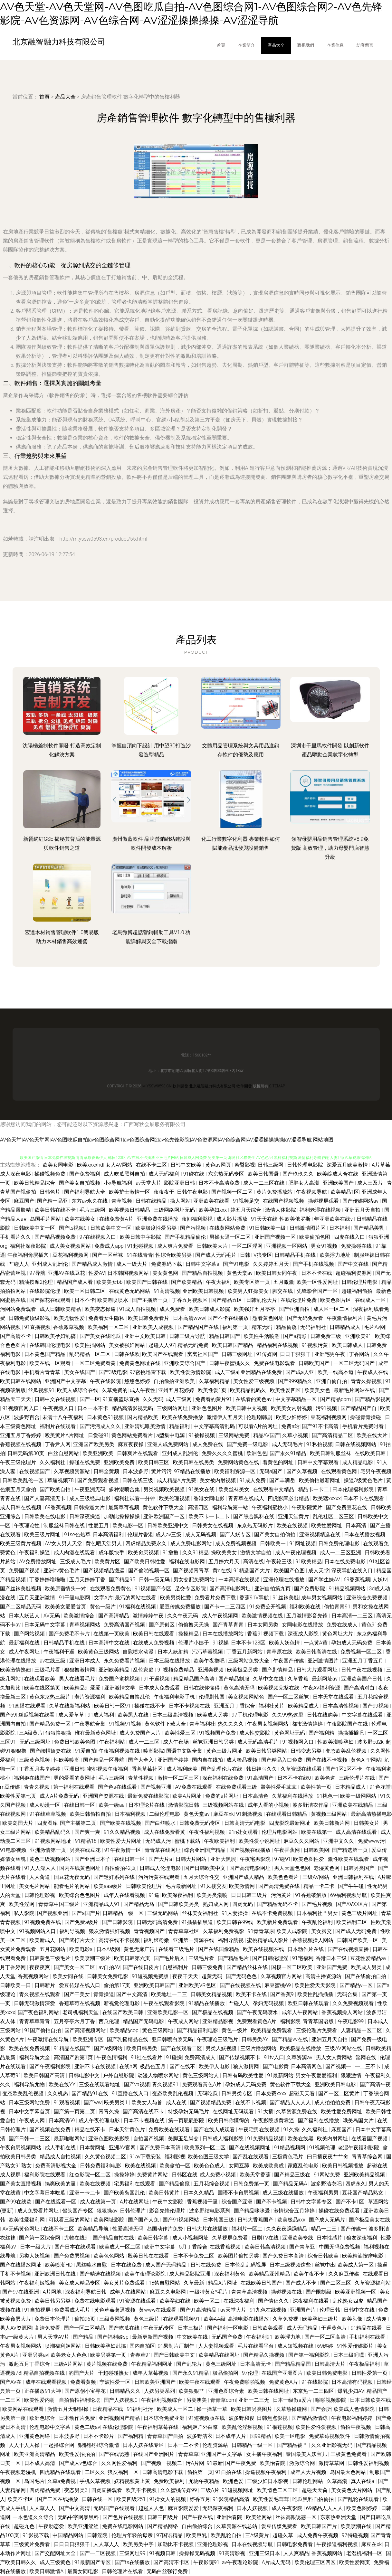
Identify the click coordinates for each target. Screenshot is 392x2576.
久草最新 (195, 2283)
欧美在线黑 (301, 2139)
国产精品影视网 (373, 1399)
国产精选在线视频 (101, 2274)
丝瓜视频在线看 (37, 1715)
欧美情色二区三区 (278, 2490)
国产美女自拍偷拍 (275, 1534)
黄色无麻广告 (140, 1949)
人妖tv (379, 1580)
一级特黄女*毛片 (209, 2292)
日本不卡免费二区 (194, 2256)
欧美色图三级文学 (209, 2157)
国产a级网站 (109, 2048)
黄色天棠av (240, 1273)
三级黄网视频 (115, 2319)
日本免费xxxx (271, 2093)
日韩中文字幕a (203, 1264)
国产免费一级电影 (248, 1444)
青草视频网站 (85, 1625)
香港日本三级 (332, 1958)
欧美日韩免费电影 (327, 2373)
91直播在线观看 (28, 1706)
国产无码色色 (242, 1976)
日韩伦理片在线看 (123, 2571)
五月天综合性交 (202, 1877)
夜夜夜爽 (40, 1967)
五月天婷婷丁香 (88, 1580)
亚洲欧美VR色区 (197, 1985)
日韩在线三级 (138, 1480)
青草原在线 (279, 1652)
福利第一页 (235, 1327)
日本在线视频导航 (253, 2544)
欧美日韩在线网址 (269, 2391)
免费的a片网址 (222, 1796)
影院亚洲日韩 (180, 1183)
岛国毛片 (34, 2481)
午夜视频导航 (312, 1192)
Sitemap (277, 1086)
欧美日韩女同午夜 (277, 1273)
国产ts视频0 (73, 1228)
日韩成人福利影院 (223, 2139)
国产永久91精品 (289, 1453)
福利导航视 (231, 1940)
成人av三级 (169, 1534)
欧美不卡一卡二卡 (209, 1516)
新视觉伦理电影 (122, 2003)
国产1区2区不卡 (344, 1769)
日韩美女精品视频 (212, 1994)
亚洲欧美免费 (120, 1462)
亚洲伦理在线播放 (284, 1580)
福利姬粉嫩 (156, 1940)
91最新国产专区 (93, 2562)
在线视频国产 (35, 1471)
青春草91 (140, 2355)
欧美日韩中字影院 (141, 1237)
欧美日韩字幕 (154, 2238)
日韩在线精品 (152, 1201)
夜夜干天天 (185, 1976)
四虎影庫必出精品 (289, 1498)
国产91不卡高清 (321, 1426)
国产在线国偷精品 (219, 1949)
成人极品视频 (242, 1760)
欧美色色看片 (284, 1877)
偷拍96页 (85, 2319)
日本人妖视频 (253, 2508)
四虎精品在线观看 (61, 2472)
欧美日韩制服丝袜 (331, 1453)
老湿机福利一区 (365, 2553)
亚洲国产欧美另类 (94, 1444)
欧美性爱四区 (286, 1390)
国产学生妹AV (324, 1580)
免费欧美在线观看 (169, 2129)
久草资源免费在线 (297, 2111)
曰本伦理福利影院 (353, 1489)
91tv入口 (274, 2057)
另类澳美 (197, 2400)
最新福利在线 (25, 1643)
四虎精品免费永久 (146, 1543)
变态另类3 (76, 2490)
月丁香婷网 (13, 1967)
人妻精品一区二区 (362, 2030)
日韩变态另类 (307, 1751)
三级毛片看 (48, 1670)
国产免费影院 (310, 1589)
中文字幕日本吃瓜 (45, 2193)
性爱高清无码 (128, 2229)
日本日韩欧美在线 (370, 2400)
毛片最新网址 (182, 1886)
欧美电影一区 (128, 1525)
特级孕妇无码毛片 (189, 2111)
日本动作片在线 (306, 1949)
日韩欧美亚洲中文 (168, 1525)
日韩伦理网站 (308, 2481)
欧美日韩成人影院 (210, 1309)
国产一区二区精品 (85, 2328)
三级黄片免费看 (32, 2544)
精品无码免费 (193, 1345)
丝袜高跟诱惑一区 (296, 2517)
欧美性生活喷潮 (262, 1336)
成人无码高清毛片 (258, 1742)
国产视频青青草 (191, 1570)
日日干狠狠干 (296, 1354)
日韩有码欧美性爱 (243, 2075)
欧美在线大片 (373, 1435)
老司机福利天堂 (81, 2012)
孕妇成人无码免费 (352, 1643)
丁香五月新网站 (245, 1652)
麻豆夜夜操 (131, 1444)
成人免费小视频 (218, 2175)
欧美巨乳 (197, 2535)
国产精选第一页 (350, 1850)
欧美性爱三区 (181, 1733)
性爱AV (97, 1273)
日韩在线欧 (127, 1354)
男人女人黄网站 (334, 2057)
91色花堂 (380, 1787)
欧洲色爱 (234, 2481)
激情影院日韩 (184, 1805)
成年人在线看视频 (125, 1895)
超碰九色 (25, 2526)
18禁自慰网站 (164, 2283)
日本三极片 (191, 2328)
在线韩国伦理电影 (50, 1345)
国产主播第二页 (78, 1823)
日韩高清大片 (330, 2364)
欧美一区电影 (290, 2436)
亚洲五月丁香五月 (363, 1661)
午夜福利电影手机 (175, 1697)
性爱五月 (99, 1525)
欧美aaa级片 (108, 1886)
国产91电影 (237, 1264)
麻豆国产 (24, 1201)
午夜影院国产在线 (348, 1724)
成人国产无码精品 (166, 2265)
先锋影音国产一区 (318, 1291)
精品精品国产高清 (194, 1679)
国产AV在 (11, 2382)
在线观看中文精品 (274, 1489)
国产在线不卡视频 (327, 1760)
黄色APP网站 (366, 1760)
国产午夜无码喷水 (258, 2012)
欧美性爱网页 (355, 2562)
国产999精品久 (296, 1381)
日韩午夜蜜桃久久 (230, 1363)
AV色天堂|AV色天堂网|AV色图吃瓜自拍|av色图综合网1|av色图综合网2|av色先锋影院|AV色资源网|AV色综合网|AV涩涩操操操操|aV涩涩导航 (156, 1140)
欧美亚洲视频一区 (356, 2292)
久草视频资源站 (72, 1471)
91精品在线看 (367, 2328)
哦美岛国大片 (359, 2120)
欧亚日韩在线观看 (309, 2003)
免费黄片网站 (153, 2175)
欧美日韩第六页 (132, 1958)
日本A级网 (108, 1949)
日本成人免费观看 (160, 1688)
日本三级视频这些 (291, 2265)
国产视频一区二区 (232, 1192)
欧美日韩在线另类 (194, 1462)
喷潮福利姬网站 (63, 2346)
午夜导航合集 (90, 1724)
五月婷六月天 (224, 1561)
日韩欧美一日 (16, 1985)
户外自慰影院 (119, 2075)
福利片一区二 (248, 2229)
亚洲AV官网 (123, 2148)
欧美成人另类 (213, 1715)
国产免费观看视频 (98, 1480)
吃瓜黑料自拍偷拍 (313, 2499)
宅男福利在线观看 (135, 2184)
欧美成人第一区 (356, 2265)
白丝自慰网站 (64, 1453)
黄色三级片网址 (225, 1751)
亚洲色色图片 (207, 1408)
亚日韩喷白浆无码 (173, 2039)
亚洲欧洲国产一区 (164, 1516)
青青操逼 (103, 1994)
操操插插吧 (351, 1733)
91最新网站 (280, 2075)
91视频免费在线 (43, 1922)
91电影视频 (14, 1850)
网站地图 (323, 1140)
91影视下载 (36, 2535)
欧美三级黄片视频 (21, 1543)
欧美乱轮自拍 (227, 2535)
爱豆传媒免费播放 (180, 1607)
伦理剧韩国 (212, 1697)
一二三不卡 (368, 2066)
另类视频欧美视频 (164, 1489)
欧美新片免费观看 (278, 1922)
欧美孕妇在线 (175, 2301)
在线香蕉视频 (226, 2247)
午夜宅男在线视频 (259, 2129)
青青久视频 (37, 1787)
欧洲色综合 (42, 2418)
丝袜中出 (325, 2265)
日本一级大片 (36, 2247)
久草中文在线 (269, 1679)
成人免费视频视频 (236, 1543)
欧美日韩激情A (47, 2571)
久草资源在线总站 (237, 2526)
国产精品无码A (290, 2184)
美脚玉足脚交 (184, 2139)
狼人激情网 (246, 2066)
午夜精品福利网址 (152, 2364)
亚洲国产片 (303, 2310)
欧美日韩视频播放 (343, 2166)
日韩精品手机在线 (295, 1255)
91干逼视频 (157, 1679)
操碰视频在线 (287, 2292)
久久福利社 (53, 1462)
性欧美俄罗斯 (296, 1219)
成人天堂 (318, 1570)
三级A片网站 (69, 2364)
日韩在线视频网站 (356, 1444)
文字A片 (103, 1598)
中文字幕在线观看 (363, 1715)
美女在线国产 (80, 1372)
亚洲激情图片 (324, 1661)
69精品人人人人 (325, 2508)
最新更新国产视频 (153, 2337)
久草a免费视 (62, 2481)
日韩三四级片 (163, 2517)
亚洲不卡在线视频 (95, 2066)
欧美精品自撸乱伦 (130, 1697)
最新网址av (325, 1679)
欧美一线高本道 (336, 1372)
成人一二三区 (145, 1742)
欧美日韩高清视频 (265, 2247)
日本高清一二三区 (352, 1616)
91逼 (153, 1895)
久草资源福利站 (373, 2283)
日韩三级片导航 (187, 1336)
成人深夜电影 (16, 1174)
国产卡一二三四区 (225, 1607)
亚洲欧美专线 (298, 2238)
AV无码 (52, 1616)
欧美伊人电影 (215, 2066)
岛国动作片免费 (165, 2229)
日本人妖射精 (174, 1652)
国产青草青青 (229, 1625)
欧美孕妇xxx (213, 1210)
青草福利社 (202, 1724)
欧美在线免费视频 (30, 2048)
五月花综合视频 (212, 2184)
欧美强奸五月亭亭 (255, 1309)
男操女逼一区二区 (230, 1237)
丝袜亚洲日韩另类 (214, 1742)
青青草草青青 (35, 2021)
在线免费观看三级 (237, 1787)
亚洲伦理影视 (213, 2544)
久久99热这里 (288, 1715)
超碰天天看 (302, 2093)
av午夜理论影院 (240, 2562)
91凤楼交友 (213, 1886)
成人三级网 (179, 1399)
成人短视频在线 (296, 2346)
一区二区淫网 (248, 1246)
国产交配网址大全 (55, 2553)
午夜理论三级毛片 (218, 2039)
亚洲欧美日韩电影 (336, 2084)
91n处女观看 (244, 1832)
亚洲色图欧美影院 (109, 2139)
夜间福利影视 (198, 1219)
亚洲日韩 (74, 1769)
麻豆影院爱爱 (184, 2508)
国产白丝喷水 (161, 1823)
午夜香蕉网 (287, 1850)
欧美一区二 (207, 2301)
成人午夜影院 (288, 2508)
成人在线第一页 (98, 2202)
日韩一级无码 (155, 1580)
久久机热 (58, 2093)
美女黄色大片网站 (352, 2490)
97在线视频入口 (99, 1237)
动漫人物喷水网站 (159, 2075)
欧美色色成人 (210, 2166)
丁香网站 (360, 1354)
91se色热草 (77, 1534)
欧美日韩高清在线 (317, 1652)
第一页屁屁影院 (187, 2120)
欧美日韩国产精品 (233, 1345)
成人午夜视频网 (220, 1616)
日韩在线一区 (98, 2499)
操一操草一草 (212, 2409)
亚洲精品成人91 (102, 1904)
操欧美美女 (224, 1552)
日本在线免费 (127, 2265)
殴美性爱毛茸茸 (279, 1787)
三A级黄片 (31, 1733)
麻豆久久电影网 (168, 2292)
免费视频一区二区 (361, 1652)
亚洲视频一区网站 (287, 1246)
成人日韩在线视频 (21, 1507)
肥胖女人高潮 (304, 1183)
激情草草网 (332, 2463)
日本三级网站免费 (30, 2102)
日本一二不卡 (184, 2445)
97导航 (37, 1273)
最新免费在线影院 (149, 1796)
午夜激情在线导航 (48, 2039)
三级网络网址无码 (175, 1210)
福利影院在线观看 (45, 2175)
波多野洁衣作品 (311, 1805)
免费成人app (109, 1246)
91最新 (215, 2463)
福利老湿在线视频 (321, 1210)
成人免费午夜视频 (318, 2535)
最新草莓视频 (124, 1507)
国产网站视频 (30, 1634)
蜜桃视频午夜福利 (108, 1769)
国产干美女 (77, 1994)
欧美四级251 (131, 2499)
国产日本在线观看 (75, 2247)
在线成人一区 (371, 1300)
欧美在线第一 (317, 1832)
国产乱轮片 (189, 2364)
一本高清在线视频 (239, 1580)
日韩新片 (45, 1985)
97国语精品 (170, 2535)
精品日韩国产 (225, 1336)
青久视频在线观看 (40, 1994)
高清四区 (199, 1507)
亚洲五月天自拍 (363, 1210)
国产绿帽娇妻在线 (51, 1751)
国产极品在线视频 (213, 2012)
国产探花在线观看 (50, 1300)
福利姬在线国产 (32, 1778)
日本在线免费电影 (345, 1561)
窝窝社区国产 (203, 1354)
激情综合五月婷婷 (294, 2211)
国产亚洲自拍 (295, 1309)
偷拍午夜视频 (356, 2427)
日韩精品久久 (126, 2391)
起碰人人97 (161, 1345)
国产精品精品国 (293, 2364)
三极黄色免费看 (349, 2454)
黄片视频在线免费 (107, 2364)
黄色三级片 (147, 2319)
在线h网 (128, 2066)
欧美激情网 (242, 1886)
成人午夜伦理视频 (296, 1552)
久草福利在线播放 (293, 1796)
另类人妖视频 (222, 2048)
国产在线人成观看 (215, 2129)
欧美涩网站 (259, 2517)
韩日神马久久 (262, 1769)
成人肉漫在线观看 (75, 1552)
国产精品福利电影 (198, 2030)
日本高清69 (62, 2120)
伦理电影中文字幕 (50, 2427)
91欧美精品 (308, 1561)
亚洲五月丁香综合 (235, 1706)
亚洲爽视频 (211, 1670)
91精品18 (86, 1841)
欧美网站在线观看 (23, 2409)
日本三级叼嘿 (349, 2355)
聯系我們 (305, 45)
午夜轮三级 (279, 1561)
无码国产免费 (228, 2337)
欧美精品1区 (344, 1192)
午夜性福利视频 (207, 1832)
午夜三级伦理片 (18, 1462)
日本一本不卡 (93, 1408)
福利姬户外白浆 (200, 2427)
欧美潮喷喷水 (113, 1300)
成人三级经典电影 (90, 1498)
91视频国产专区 (154, 1589)
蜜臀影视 (244, 1165)
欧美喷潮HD (59, 2265)
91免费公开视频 (268, 1607)
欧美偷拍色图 (315, 1237)
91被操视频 (202, 1435)
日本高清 (357, 1525)
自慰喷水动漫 (139, 1652)
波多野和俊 (241, 2418)
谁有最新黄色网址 (96, 1733)
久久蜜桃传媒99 (179, 2490)
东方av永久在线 (90, 1201)
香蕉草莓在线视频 (80, 2003)
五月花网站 (53, 1949)
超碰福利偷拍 (357, 1291)
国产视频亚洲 (156, 1787)
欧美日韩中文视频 (247, 1408)
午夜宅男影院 (256, 1859)
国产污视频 (193, 1228)
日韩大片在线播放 (207, 2229)
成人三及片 (370, 1183)
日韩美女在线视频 (213, 1525)
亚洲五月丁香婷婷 (21, 1435)
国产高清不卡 (16, 1336)
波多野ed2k (370, 1742)
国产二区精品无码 (21, 1607)
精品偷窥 (287, 1327)
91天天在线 (264, 1219)
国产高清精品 (114, 1616)
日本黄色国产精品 (45, 1354)
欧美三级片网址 (43, 1534)
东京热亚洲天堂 (339, 2517)
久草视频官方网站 (282, 1976)
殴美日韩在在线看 (149, 2256)
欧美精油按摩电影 (363, 2256)
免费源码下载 (167, 1264)
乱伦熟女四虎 (348, 2301)
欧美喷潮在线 (356, 2526)
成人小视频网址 (191, 2238)
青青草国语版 (319, 2021)
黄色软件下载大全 (164, 1507)
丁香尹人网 (58, 1444)
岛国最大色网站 (348, 2472)
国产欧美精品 (187, 1282)
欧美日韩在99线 (235, 1922)
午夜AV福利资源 (322, 1688)
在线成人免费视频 (154, 1643)
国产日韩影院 (118, 1922)
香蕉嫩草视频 (69, 1327)
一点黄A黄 (316, 1643)
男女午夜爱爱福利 (317, 2075)
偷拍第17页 (117, 1985)
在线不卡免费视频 (273, 1913)
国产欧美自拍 (56, 1489)
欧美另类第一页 (109, 2355)
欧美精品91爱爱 (83, 1688)
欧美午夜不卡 (309, 2274)
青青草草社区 (184, 1931)
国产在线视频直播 (349, 1949)
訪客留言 (365, 45)
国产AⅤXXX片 (352, 1904)
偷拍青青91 (337, 1607)
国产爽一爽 (87, 1832)
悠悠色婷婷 (137, 1381)
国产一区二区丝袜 (289, 1697)
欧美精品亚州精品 (270, 2274)
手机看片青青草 (43, 1372)
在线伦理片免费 (299, 1300)
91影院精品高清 (232, 2499)
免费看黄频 (83, 2382)
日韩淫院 (98, 2535)
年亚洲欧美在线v (334, 1219)
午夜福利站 (112, 1742)
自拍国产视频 (149, 2139)
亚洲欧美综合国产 (185, 1363)
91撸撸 (171, 1552)
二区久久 (95, 2472)
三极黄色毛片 (288, 2157)
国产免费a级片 (81, 1922)
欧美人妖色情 (285, 1643)
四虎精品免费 (45, 2490)
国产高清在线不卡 (144, 2111)
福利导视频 (72, 1931)
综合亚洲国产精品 (205, 1850)
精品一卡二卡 (319, 1886)
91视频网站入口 (38, 1931)
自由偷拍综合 (198, 2526)
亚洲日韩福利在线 (354, 1877)
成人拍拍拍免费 (333, 2102)
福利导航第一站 (230, 1507)
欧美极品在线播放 (301, 2048)
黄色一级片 (103, 1607)
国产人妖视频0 (121, 2400)
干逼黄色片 (334, 2328)
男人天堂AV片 (54, 2337)
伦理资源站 (215, 2445)
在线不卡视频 (251, 2102)
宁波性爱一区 (116, 2382)
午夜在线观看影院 (164, 2003)
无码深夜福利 (218, 2508)
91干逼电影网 (75, 1598)
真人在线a (363, 2481)
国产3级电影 (113, 1372)
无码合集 (348, 1994)
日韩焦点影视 (273, 2418)
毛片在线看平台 (256, 2346)
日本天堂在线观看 (334, 1697)
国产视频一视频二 (162, 2463)
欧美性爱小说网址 (260, 1841)
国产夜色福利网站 (39, 2012)
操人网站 (180, 1201)
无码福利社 (313, 1327)
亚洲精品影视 (218, 2021)
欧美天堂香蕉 (256, 2175)
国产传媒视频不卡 (240, 2057)
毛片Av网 (374, 1327)
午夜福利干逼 (59, 1652)
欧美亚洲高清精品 (35, 2454)
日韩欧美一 (273, 1543)
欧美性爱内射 (40, 2400)
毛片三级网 (93, 1210)
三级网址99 (133, 2553)
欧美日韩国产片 (319, 2526)
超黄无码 (213, 1976)
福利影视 (175, 2157)
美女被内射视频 (218, 1480)
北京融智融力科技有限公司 (212, 1086)
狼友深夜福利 (362, 2238)
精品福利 (180, 1426)
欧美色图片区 (336, 1300)
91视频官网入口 (21, 1408)
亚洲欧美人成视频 (153, 1327)
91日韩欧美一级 (268, 1228)
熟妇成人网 (216, 1904)
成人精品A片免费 (177, 1480)
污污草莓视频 (208, 1652)
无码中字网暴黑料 (79, 2517)
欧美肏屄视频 (144, 1552)
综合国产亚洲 (238, 2202)
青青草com (223, 2400)
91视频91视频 (125, 1724)
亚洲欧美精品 (115, 1670)
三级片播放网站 (259, 2048)
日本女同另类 (263, 1625)
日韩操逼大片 (90, 1507)
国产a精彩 (295, 1336)
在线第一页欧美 (112, 1634)
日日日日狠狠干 (72, 2544)
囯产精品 (84, 2337)
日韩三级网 (271, 1165)
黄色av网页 (218, 1165)
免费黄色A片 (284, 2382)
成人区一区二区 (332, 1309)
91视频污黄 (316, 1345)
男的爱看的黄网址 (75, 1778)
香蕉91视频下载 (266, 1634)
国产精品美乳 (369, 1228)
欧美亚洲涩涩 (84, 2526)
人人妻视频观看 (216, 2346)
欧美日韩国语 (264, 1174)
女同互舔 (240, 2166)
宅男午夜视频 (375, 1471)
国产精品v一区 (356, 1985)
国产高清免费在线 (279, 1886)
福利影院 (290, 2021)
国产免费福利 (85, 1174)
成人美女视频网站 (71, 1246)
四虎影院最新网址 (290, 1823)
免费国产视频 (25, 1570)
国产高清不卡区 (172, 2562)
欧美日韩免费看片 (149, 1318)
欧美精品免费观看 (272, 2030)
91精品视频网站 (348, 1589)
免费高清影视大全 (56, 2166)
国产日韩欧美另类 (179, 1904)
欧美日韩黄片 (164, 2193)
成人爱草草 (71, 1715)
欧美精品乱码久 (248, 1390)
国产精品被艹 (293, 2445)
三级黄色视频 (35, 1760)
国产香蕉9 (282, 1994)
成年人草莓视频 (151, 2373)
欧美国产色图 (290, 1570)
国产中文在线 (354, 1264)
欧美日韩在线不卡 (55, 1210)
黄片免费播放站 (275, 1192)
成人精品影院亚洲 (190, 2274)
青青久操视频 (367, 1381)
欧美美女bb (110, 1282)
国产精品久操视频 (264, 2355)
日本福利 (340, 1228)
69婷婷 (326, 2346)
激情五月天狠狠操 (68, 2409)
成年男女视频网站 (322, 1598)
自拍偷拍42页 (120, 1868)
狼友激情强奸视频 (110, 1931)
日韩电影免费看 (295, 2544)
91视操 (221, 1643)
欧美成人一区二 (175, 2409)
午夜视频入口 (59, 1408)
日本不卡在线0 (294, 1778)
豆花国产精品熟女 (363, 2193)
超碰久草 (283, 2535)
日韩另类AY (256, 2039)
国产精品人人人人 (291, 2102)
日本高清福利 (109, 1534)
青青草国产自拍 (166, 2436)
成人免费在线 (208, 1444)
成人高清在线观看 (357, 1832)
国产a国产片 (86, 1913)
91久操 (291, 2129)
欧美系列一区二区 (205, 2148)
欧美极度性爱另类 (156, 1228)
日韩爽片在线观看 (138, 1453)
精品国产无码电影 (144, 2021)
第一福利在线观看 (74, 1787)
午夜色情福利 (112, 2057)
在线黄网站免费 (228, 1228)
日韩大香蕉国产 (256, 2220)
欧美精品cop (125, 2030)
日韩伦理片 (133, 2211)
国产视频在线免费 (50, 2129)
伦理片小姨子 (194, 1643)
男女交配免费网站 (194, 1580)
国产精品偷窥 (175, 2184)
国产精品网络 (163, 2526)
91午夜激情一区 (123, 1850)
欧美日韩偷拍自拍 (91, 1814)
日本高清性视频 (341, 1706)
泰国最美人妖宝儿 (307, 2454)
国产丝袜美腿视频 (21, 1589)
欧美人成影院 (292, 1931)
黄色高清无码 (240, 1688)
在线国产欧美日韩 (123, 2012)
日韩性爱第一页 (370, 2373)
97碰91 (282, 1859)
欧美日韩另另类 (53, 2301)
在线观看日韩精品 (287, 1814)
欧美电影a (81, 1949)
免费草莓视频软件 (330, 2436)
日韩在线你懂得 (202, 1688)
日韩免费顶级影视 (30, 1318)
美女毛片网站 (35, 1886)
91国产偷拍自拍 (43, 2030)
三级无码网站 (163, 1913)
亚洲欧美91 (359, 1336)
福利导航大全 (35, 2057)
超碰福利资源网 (354, 1273)
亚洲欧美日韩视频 (204, 1291)
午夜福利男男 (324, 2193)
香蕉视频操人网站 (313, 1940)
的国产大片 (82, 2373)
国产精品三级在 (292, 2175)
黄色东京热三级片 (50, 1697)
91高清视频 (167, 1291)
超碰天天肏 (315, 2490)
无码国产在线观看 (114, 2508)
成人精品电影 (358, 1462)
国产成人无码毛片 (216, 1255)
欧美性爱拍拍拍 (77, 2454)
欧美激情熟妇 (16, 1670)
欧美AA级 (214, 2319)
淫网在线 (367, 2057)
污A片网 (195, 2463)
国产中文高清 (132, 1994)
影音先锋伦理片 (167, 2211)
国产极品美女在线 (369, 2220)
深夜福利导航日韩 (86, 2292)
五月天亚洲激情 (37, 1598)
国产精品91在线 (91, 2093)
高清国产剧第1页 (74, 2057)
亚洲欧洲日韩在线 (55, 2274)
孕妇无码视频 (269, 2003)
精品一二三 (324, 2229)
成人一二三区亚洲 (341, 1552)
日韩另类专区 (237, 2093)
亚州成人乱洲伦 (50, 1264)
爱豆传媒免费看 (280, 2526)
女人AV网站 (120, 1165)
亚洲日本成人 (85, 1661)
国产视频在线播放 (250, 1850)
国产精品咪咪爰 (252, 2211)
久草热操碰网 (292, 2409)
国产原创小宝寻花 (85, 2391)
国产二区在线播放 (58, 2499)
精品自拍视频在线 (45, 2373)
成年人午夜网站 (300, 2012)
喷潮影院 (153, 1751)
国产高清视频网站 (85, 2030)
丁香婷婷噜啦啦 (48, 1580)
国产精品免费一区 (50, 1724)
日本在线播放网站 (223, 1634)
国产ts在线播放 (133, 2562)
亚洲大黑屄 (223, 1859)
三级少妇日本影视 (268, 2481)
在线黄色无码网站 (130, 1291)
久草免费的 (115, 1390)
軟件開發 (180, 1086)
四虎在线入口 (350, 1237)
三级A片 (210, 2490)
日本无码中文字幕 (45, 1625)
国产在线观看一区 (56, 2202)
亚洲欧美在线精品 (353, 1805)
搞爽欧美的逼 (61, 2184)
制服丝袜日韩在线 (64, 1525)
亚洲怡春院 (230, 2517)
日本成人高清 (40, 2463)
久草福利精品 (215, 1381)
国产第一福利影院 (309, 2355)
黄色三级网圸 (158, 2030)
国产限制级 (319, 2292)
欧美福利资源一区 (235, 1471)
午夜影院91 (206, 2562)
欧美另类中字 (139, 2544)
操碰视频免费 (50, 1174)
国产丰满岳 (282, 1480)
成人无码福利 (164, 1174)
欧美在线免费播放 (183, 1417)
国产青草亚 (302, 2247)
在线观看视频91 (182, 2319)
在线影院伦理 (45, 1291)
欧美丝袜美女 (234, 1489)
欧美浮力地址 (336, 1255)
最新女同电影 (83, 2571)
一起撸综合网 (59, 2445)
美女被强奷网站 (127, 1345)
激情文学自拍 (256, 1552)
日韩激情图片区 (308, 1228)
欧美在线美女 (80, 1219)
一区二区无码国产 (354, 1363)
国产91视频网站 (182, 2220)
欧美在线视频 (293, 1525)
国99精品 (261, 2436)
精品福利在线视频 (278, 1345)
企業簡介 (246, 45)
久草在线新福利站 (70, 1706)
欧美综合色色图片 (80, 1895)
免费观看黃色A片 (257, 2021)
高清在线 (253, 1561)
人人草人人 (42, 2508)
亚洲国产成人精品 (244, 1877)
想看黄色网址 (269, 1318)
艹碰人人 (19, 1264)
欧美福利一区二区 (109, 1327)
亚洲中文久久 (339, 1841)
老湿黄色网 (327, 1868)
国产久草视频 (302, 1471)
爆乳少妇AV (351, 2391)
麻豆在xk (223, 1814)
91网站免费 (327, 2175)
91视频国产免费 (218, 1733)
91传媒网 (267, 1354)
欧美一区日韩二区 (85, 1291)
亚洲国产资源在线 (104, 1796)
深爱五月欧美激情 (348, 1165)
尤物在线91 (77, 2238)
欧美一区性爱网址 (318, 1282)
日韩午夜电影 (193, 1192)
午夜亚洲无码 (90, 1489)
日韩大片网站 (192, 1859)
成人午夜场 (176, 1742)
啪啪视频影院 (331, 2400)
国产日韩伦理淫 (271, 1958)
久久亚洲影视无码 (332, 2445)
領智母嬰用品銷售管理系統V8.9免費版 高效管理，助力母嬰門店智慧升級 (330, 848)
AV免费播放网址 (38, 1561)
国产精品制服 (234, 1679)
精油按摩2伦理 (36, 1282)
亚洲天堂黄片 (294, 1516)
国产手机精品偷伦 (186, 1237)
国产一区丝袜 (108, 1255)
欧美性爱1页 (213, 1390)
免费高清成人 (201, 2057)
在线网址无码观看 (234, 2111)
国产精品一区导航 (104, 1760)
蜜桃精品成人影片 (268, 1940)
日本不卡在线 (317, 1273)
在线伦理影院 (118, 2427)
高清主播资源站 (324, 1976)
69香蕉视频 (58, 1507)
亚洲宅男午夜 (330, 1354)
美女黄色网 (165, 1273)
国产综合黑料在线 (254, 1516)
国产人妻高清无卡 (45, 1498)
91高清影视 (233, 2553)
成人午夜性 (143, 1390)
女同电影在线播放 (303, 1625)
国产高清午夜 (375, 2084)
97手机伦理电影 (251, 1715)
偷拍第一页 (200, 2472)
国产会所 (321, 2409)
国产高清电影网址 (230, 1589)
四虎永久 (355, 2184)
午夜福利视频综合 (162, 2400)
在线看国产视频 (370, 2139)
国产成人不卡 (301, 2283)
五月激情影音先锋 (307, 1616)
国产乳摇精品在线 (128, 2039)
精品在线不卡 (90, 2129)
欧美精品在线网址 (219, 2355)
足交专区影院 (191, 1589)
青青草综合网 (368, 2157)
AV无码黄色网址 (21, 2229)
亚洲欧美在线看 (212, 1201)
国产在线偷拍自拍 (366, 1976)
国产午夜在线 (198, 2517)
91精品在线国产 (73, 2048)
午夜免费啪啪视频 (245, 2382)
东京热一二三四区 (314, 2391)
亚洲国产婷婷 (174, 1760)
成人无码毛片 (288, 1444)
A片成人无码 (277, 2562)
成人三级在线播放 (284, 2193)
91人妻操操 (235, 1913)
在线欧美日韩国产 (262, 2283)
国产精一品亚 (53, 1201)
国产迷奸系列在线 (114, 1877)
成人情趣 (377, 2319)
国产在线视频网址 (250, 2148)
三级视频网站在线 (224, 1805)
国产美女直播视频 (21, 2184)
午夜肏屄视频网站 (21, 2148)
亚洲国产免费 (332, 1967)
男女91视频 (325, 1246)
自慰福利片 (175, 1967)
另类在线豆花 (86, 1850)
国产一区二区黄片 (339, 2093)
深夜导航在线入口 (352, 1570)
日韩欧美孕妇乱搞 (55, 1336)
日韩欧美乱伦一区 (23, 1480)
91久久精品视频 (123, 1832)
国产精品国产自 (359, 1408)
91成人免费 (253, 1480)
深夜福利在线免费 (223, 1778)
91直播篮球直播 (121, 1399)
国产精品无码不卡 (278, 1904)
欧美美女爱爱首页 (66, 1607)
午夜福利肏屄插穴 (28, 1255)
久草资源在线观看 (302, 1769)
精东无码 (262, 1327)
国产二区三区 (336, 2283)
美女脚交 (322, 1931)
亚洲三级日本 (265, 2553)
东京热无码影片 (255, 1525)
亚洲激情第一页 (48, 1850)
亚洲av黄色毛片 (62, 1570)
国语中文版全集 (185, 1751)
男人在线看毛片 (77, 1679)
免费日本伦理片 (53, 2319)
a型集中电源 (171, 1435)
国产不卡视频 (272, 2202)
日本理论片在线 (147, 1805)
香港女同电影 (210, 1498)
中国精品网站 (69, 2535)
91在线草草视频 (48, 1814)
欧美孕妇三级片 (320, 2319)
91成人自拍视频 (138, 1309)
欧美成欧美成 (269, 2166)
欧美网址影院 (109, 2220)
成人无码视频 (201, 1534)
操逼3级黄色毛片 (364, 1480)
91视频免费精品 (177, 1670)
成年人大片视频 (309, 2472)
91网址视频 (303, 1543)
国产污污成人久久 (101, 1426)
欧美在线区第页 (43, 1688)
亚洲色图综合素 (226, 2391)
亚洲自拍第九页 (273, 1589)
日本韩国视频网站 (129, 1273)
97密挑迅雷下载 (148, 1372)
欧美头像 (353, 2319)
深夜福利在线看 (311, 2301)
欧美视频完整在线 (279, 1688)
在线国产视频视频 (284, 1201)
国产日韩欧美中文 (205, 1868)
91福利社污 (140, 2409)
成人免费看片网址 (38, 2211)
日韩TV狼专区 (256, 1255)
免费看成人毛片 (72, 2310)
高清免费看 (48, 2328)
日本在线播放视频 (365, 1534)
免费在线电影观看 (275, 1363)
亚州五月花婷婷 (177, 1390)
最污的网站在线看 (136, 1598)
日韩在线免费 (206, 2265)
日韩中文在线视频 (55, 1399)
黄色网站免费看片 (132, 1435)
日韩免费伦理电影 (339, 1543)
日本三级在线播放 (170, 1661)
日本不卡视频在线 (190, 1706)
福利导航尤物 (30, 2084)
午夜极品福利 (365, 2364)
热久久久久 (231, 1724)
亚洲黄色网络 (35, 2436)
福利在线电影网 (187, 1561)
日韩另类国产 (359, 1868)
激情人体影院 (281, 1210)
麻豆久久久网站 (302, 1841)
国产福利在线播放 (319, 2120)
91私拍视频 (319, 1444)
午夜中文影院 (168, 2202)
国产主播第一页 (150, 1300)
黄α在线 (222, 1570)
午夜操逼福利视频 (337, 2544)
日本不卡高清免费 (219, 1183)
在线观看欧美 (40, 1679)
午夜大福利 (219, 1282)
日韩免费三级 (326, 1336)
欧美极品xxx (292, 2220)
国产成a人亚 (300, 1372)
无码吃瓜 (208, 2093)
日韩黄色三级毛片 (50, 1958)
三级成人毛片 (76, 1561)
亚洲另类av (35, 2355)
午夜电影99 (351, 2021)
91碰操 (174, 2057)
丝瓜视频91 (41, 1390)
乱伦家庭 (144, 1670)
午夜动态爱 (51, 2526)
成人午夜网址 (25, 1652)
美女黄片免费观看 (125, 2283)
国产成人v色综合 (79, 2463)
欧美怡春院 (273, 2463)
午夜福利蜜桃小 (270, 1507)
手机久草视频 (96, 2481)
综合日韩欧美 (324, 2256)
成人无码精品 (303, 2328)
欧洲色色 (256, 1453)
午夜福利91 (259, 2337)
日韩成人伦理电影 (160, 1868)
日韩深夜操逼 (85, 1516)
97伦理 (250, 2373)
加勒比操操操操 (122, 1516)
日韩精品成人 (346, 1327)
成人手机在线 (61, 2148)
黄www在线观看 (158, 2310)
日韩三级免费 (208, 1967)
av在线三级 (53, 1661)
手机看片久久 (16, 1237)
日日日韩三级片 (249, 1895)
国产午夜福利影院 (50, 2066)
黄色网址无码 (290, 1733)
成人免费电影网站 (191, 1543)
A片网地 (53, 2292)
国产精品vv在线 (290, 2039)
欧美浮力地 (288, 2337)
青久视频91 (166, 2084)
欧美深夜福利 (178, 1895)
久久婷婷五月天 (271, 1264)
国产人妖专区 (236, 1534)
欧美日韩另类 (142, 2048)
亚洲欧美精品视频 (365, 2175)
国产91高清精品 (199, 2310)
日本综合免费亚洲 (164, 2418)
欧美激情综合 (79, 1616)
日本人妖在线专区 (144, 2445)
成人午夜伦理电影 (100, 2120)
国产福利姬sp (113, 2337)
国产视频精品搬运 (104, 1570)
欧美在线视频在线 (264, 1949)
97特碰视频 (355, 2535)
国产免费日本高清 (160, 2148)
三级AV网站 (316, 1877)
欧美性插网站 (90, 1345)
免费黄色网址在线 (140, 1363)
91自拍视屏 (38, 2310)
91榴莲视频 (280, 2427)
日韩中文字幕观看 (318, 1462)
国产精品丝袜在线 (247, 1967)
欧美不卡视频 (142, 2490)
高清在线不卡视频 (120, 1940)
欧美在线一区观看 (50, 1363)
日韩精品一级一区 (123, 1913)
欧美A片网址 (187, 1796)
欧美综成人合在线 (338, 1174)
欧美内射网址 (333, 2139)
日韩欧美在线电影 (45, 1516)
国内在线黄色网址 (80, 1868)
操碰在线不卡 (150, 1706)
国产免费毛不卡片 (70, 1634)
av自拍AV (109, 1967)
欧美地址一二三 (169, 1994)
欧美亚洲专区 (88, 2039)
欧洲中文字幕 (160, 2247)
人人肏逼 (40, 1877)
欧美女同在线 (69, 1976)
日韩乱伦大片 (262, 1300)
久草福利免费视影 (224, 1931)
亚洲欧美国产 (339, 1183)
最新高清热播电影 (371, 1814)
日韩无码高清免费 (158, 1922)
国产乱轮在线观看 (359, 2499)
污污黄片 (282, 1895)
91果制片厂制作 (177, 2346)
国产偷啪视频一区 (149, 1570)
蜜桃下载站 (188, 1841)
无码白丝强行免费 (168, 2571)
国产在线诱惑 (115, 2454)
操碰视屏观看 (324, 1201)
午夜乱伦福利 (318, 1922)
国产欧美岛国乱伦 (125, 2193)
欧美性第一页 (317, 1787)
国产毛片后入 (170, 1958)
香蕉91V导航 (254, 1598)
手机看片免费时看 (363, 1426)
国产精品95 (123, 1580)
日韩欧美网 (316, 1850)
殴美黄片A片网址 (65, 1435)
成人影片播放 (232, 1219)
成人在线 (177, 2102)
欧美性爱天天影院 (315, 1985)
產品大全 (276, 45)
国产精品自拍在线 (114, 2238)
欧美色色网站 (109, 2256)
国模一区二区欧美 (292, 1967)
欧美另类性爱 (176, 1598)
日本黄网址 (93, 2148)
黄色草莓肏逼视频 (115, 2310)
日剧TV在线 (266, 2238)
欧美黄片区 (107, 1561)
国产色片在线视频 (123, 2517)
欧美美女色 (317, 1390)
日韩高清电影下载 (163, 2472)
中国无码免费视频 (340, 2247)
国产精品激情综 (310, 2418)
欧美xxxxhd (90, 1165)
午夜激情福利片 (345, 1318)
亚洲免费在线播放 (158, 1219)
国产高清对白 (360, 1688)
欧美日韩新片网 (332, 1823)
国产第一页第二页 (75, 2111)
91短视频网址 (238, 2490)
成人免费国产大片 (141, 1733)
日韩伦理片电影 (360, 1282)
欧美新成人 (42, 1940)
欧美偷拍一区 (175, 2166)
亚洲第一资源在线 (194, 1940)
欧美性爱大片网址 (121, 1841)
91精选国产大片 (253, 1570)
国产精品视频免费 (55, 1237)
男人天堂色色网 (292, 1868)
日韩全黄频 (106, 1471)
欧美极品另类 (243, 1670)
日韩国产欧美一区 (358, 1940)
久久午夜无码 (183, 1616)
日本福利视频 (131, 1814)
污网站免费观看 (18, 1309)
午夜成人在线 (373, 1372)
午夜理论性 (27, 1525)
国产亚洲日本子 (93, 1859)
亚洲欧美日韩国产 (155, 1985)
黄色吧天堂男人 (104, 1543)
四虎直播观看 (107, 2490)
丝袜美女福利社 (200, 1913)
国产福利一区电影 (228, 2328)
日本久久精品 (199, 2193)
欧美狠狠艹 (192, 2391)
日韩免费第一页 (252, 2184)
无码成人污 (158, 1841)
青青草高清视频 (250, 2292)
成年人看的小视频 (269, 1805)
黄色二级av (87, 2427)
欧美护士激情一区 (130, 1192)
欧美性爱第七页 (18, 1796)
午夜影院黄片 (308, 1507)
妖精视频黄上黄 (132, 2481)
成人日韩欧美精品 (61, 1309)
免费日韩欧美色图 (75, 1742)
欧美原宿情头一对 (66, 1589)
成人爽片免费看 (176, 1246)
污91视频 (327, 1408)
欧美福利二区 (352, 1922)
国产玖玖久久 (298, 1174)
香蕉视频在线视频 (21, 1444)
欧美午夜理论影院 (145, 2274)
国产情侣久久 (274, 2301)
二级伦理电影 (165, 1814)
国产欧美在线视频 (121, 1823)
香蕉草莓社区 (148, 1769)
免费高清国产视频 (125, 1625)
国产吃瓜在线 (125, 2328)
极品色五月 (153, 2066)
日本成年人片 (231, 2436)
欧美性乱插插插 (316, 1994)
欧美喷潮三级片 (93, 1958)
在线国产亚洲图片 (283, 2373)
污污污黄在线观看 (159, 1877)
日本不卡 (84, 1300)
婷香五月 (200, 2499)
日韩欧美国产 (315, 1363)
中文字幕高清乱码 (215, 1426)
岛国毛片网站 (46, 1219)
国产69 (8, 1715)
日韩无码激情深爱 (35, 2003)
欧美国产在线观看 (163, 1354)
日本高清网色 (307, 2066)
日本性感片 (330, 2238)
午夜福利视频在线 (120, 1751)
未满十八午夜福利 (63, 1417)
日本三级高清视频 (173, 1715)
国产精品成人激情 (93, 1264)
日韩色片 (51, 1192)
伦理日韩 (330, 2310)
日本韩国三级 (219, 2220)
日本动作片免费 (77, 2418)
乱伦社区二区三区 (334, 1516)
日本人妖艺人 (25, 1616)
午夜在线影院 (106, 1381)
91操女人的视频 (168, 2499)
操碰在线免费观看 (340, 2211)
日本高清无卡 (256, 2364)
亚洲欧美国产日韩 (362, 1679)
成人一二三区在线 (264, 1183)
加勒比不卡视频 (176, 2544)
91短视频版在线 (207, 2418)
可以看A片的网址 (258, 1426)
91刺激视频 (250, 1814)
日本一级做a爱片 (293, 2400)
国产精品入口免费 (282, 1760)
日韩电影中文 (85, 2075)
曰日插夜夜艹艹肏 (328, 2157)
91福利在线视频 (138, 1607)
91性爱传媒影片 (356, 2346)
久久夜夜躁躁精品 (287, 2229)
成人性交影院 (255, 1733)
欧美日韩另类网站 (267, 1751)
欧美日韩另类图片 (252, 2409)
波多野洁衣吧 (327, 2184)
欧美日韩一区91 (113, 1706)
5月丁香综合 (193, 2247)
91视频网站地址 (53, 1841)
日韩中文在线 (360, 2310)
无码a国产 (271, 1471)
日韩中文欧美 (186, 1165)
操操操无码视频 (197, 2553)
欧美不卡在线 (252, 1994)
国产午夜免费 (241, 2463)
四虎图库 (47, 1823)
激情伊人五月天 (225, 1417)
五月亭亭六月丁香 (75, 2021)
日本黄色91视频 (106, 1417)
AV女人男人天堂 (64, 1543)
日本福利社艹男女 (318, 1913)
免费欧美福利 (170, 2481)
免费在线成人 (343, 1625)
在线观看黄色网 (339, 1471)
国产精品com (336, 1399)
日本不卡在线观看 (364, 1498)
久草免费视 (286, 2319)
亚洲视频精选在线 (320, 1534)
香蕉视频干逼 (203, 2202)
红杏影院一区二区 (90, 2175)
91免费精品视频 (266, 2139)
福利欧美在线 (306, 1607)
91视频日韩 (163, 2553)
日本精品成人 (351, 1787)
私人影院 (24, 1913)
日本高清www (189, 1318)
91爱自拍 (85, 1751)
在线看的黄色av (254, 1399)
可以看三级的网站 (70, 2220)
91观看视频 (67, 2102)
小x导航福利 (118, 1183)
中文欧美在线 (193, 2337)
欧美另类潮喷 (212, 1895)
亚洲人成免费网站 (168, 1444)
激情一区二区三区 (179, 1778)
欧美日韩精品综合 (35, 1183)
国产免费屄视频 (72, 2256)
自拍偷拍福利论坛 (80, 2400)
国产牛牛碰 (351, 1886)
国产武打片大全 (77, 1940)
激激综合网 (302, 2463)
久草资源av (299, 2057)
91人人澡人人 (40, 1868)
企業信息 (335, 45)
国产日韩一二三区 (30, 2139)
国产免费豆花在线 (347, 1507)
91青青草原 (261, 1931)
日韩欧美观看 (268, 2328)
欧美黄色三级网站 (99, 1652)
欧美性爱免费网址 (342, 2111)
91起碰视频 (141, 1246)
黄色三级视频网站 (50, 1859)
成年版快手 (112, 1552)
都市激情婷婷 (308, 1724)
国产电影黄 (276, 2066)
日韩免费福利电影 (101, 2166)
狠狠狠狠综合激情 (99, 2445)
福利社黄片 (272, 1706)
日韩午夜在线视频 (362, 1670)
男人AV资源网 (16, 2328)
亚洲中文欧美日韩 (145, 1336)
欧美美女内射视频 (292, 1408)
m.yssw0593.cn (157, 1086)
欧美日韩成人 (348, 1345)
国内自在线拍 (208, 1760)
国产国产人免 (144, 2220)
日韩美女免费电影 (108, 1976)
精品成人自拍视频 (61, 2157)
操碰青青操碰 (366, 1417)
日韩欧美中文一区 (35, 1228)
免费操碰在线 (357, 1246)
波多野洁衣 (200, 2436)
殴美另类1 (116, 2102)
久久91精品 (195, 1552)
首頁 (221, 45)
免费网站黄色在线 (239, 1462)
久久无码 (153, 1399)
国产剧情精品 (278, 1670)
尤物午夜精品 (204, 2481)
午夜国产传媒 (289, 1661)
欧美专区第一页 (252, 1282)
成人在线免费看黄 (165, 1832)
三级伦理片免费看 (317, 2030)
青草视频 (122, 1201)
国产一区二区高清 (325, 2337)
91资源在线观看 (138, 2301)
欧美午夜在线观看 (200, 2382)
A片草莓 (381, 1165)
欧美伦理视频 (175, 1498)
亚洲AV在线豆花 (67, 1273)
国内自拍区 (142, 2346)
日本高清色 (256, 1796)
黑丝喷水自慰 (92, 2265)
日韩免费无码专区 (200, 1823)
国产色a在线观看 (118, 1787)
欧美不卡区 (20, 2499)
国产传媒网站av (361, 1201)
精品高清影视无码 (133, 1408)
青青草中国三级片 (59, 1904)
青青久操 (109, 2111)
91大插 (265, 2111)
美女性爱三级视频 (254, 1381)
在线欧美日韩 (371, 1453)
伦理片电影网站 (280, 1832)
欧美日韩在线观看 (154, 1634)
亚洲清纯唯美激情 (145, 1426)
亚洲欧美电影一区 (168, 2012)
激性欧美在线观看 (349, 1859)
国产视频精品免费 (211, 2102)
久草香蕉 (299, 1679)
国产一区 (90, 1399)
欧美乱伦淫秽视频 (243, 2427)
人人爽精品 (296, 2553)
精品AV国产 (266, 1435)
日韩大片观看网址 (317, 1670)
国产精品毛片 (234, 1958)
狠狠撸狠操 (58, 1733)
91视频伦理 (322, 2148)
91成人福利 (101, 1715)
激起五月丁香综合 (30, 2364)
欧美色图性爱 (309, 1859)
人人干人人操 (25, 2445)
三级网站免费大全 (249, 1661)
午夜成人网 (32, 2120)
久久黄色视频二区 (106, 2157)
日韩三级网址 (238, 1354)
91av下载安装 (145, 2157)
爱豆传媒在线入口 (80, 1985)
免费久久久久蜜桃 (223, 1453)
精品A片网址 (223, 2283)
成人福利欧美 (183, 1769)
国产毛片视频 (317, 1904)
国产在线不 (182, 2066)
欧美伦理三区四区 (315, 2562)
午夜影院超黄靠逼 (274, 2120)
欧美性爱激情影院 (191, 1372)
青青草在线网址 (163, 1850)
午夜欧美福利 (220, 1841)
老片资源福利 (90, 1697)
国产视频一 (338, 2066)
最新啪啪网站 (70, 2139)
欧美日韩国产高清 (45, 2075)
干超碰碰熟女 (114, 2373)
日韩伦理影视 (40, 1895)
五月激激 (283, 1282)
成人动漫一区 (45, 1805)
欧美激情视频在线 (263, 1616)
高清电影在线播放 (249, 2319)
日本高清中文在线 (109, 1643)
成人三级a (226, 1372)
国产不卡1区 (351, 2202)
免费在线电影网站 (123, 2526)
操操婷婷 (124, 2175)
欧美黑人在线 (134, 1715)
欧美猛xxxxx (327, 1498)
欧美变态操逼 (101, 1309)
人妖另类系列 (160, 2391)
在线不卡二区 (152, 1165)
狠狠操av (107, 2211)
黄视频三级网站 (329, 1814)
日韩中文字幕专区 (312, 2202)
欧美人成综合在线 (78, 1390)
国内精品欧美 (143, 1417)
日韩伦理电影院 (305, 1165)
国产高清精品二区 (333, 1435)
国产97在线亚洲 (21, 2292)
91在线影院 (315, 2382)
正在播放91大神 (43, 2391)
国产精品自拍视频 (203, 1273)
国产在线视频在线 (241, 1985)
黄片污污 (161, 1471)
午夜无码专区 (159, 2328)
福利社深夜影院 (28, 1246)
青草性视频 (141, 1778)
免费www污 (371, 1841)
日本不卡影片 (99, 2436)
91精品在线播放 (207, 2003)
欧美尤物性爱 (70, 1318)
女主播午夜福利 (264, 2454)
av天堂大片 (148, 1183)
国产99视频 (376, 1706)
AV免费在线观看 (194, 1787)
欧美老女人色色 (69, 2355)
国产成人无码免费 (356, 1931)
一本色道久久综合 (34, 2517)
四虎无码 (243, 1904)
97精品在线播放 (193, 1471)
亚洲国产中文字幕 (66, 1381)
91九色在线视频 (269, 2310)
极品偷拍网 (226, 2373)
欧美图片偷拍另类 (239, 2256)
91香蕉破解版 (311, 1895)
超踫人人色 (151, 2508)
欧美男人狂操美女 (248, 1291)
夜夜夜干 (164, 1192)
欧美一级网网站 (359, 1796)
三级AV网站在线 (344, 2048)
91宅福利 (302, 1958)
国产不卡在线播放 (228, 1318)
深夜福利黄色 (230, 2274)
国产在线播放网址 (21, 2265)
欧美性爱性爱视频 (316, 2427)
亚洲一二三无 (254, 2400)
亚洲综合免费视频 (367, 1598)
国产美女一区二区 (75, 1967)
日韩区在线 (184, 2175)
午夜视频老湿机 (18, 2472)
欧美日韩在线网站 (21, 1381)
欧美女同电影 (59, 1165)
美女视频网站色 (246, 1697)
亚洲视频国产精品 (120, 2418)
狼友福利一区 (124, 2472)
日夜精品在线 (108, 2409)
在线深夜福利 (240, 2301)
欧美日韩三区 (154, 1462)
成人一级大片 (132, 1264)
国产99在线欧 (16, 2202)
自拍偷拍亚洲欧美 (175, 1381)
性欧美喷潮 (67, 1760)
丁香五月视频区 (190, 1300)
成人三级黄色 (56, 2562)
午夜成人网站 (184, 2021)
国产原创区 (162, 1625)
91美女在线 (202, 1489)
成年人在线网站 (128, 2292)
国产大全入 (141, 1760)
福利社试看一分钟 (135, 1498)
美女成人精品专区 (80, 2283)
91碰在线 (194, 1174)
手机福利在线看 (368, 2337)
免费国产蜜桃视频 (120, 1679)
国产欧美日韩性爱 (145, 1561)
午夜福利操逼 (35, 1552)
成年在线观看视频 (46, 2382)
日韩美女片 (367, 1823)
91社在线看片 (147, 2057)
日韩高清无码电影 (245, 1823)
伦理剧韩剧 (259, 1417)
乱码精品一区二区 (90, 1354)
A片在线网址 (135, 2202)
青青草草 (188, 2454)
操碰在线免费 (85, 1462)
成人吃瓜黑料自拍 (125, 1174)
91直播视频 (37, 1327)
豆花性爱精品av (368, 1958)
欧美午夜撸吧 (210, 1661)
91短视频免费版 (151, 1976)
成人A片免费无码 (60, 1796)
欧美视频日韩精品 (130, 1210)
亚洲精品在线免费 (262, 1372)
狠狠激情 (352, 2075)
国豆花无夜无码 (72, 1877)
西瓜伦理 (109, 2021)
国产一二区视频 (98, 2553)
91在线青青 (140, 1255)
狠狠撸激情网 (80, 1670)
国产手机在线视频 (314, 1264)
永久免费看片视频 (125, 1661)
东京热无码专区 (226, 1174)
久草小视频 (295, 1435)
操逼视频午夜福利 (266, 2472)
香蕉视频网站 (34, 1976)
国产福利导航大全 (85, 1192)
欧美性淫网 (22, 1904)
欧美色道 (326, 1778)
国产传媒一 (353, 2229)
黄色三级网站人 (201, 2075)
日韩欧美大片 (213, 1246)
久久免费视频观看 (353, 2003)
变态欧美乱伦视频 (346, 1751)
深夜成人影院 (304, 1634)
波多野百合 (27, 1417)
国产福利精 (322, 1733)
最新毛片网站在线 (355, 1390)
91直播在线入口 (131, 2093)
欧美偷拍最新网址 (320, 1480)
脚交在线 (283, 1291)
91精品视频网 (290, 2148)
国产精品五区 (227, 1300)
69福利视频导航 (349, 1895)
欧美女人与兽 (147, 2102)
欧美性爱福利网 (27, 2220)
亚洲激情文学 (120, 1688)
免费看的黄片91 (214, 1399)
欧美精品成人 (304, 1706)
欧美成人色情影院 (354, 2409)
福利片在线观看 (58, 1426)
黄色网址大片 (338, 1634)
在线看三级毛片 (177, 1949)
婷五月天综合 (246, 1210)
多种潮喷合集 (125, 1489)
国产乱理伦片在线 (222, 1769)
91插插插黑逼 (197, 1922)
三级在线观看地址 (100, 2084)
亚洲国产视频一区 (275, 1237)
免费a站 (290, 1426)
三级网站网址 (173, 1408)
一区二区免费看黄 (95, 1363)
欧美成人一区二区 (120, 2247)
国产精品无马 (139, 1904)
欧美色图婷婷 (362, 2508)
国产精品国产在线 (198, 1327)
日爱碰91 (98, 1435)
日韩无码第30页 (26, 1453)
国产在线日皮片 (141, 1967)
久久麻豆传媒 (344, 2274)
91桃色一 (327, 1796)
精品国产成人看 (75, 1282)
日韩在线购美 (323, 1715)
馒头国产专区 (78, 2211)
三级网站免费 (234, 1435)
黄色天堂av (197, 1814)
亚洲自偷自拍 (332, 1381)
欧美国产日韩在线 (147, 1282)
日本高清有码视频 (352, 2382)
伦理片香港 (140, 1534)
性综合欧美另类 (174, 1255)
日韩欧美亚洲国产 (155, 2382)
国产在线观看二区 (182, 2048)
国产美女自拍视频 (80, 1183)
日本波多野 (135, 1471)
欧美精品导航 (94, 2229)
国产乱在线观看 (251, 2157)
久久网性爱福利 (120, 2463)
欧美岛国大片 (18, 1823)
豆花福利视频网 (71, 1255)
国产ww (93, 2102)
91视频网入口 (298, 1742)
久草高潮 (338, 2481)
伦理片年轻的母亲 (132, 2535)
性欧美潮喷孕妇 (336, 1742)
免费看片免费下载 (216, 1598)
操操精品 (189, 1634)
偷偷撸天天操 (194, 1625)
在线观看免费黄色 (111, 1589)
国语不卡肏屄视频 (239, 2193)
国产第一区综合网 (40, 2238)
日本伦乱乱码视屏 (246, 2265)
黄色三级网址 (222, 2364)
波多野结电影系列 (210, 2211)
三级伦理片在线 (357, 1778)
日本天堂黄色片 (127, 2129)
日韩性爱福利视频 (369, 2463)
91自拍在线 (229, 2472)
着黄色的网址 (279, 1462)
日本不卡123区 (249, 1643)
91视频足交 (247, 1201)
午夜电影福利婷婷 (352, 2418)
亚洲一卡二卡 (85, 2193)
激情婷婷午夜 (149, 1616)
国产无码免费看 (305, 1318)
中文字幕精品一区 (296, 1399)
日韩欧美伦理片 (144, 1886)
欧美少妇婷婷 (292, 1417)
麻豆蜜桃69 (278, 1985)
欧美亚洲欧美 (98, 1453)
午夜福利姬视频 (37, 2283)
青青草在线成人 (246, 1498)
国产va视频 (137, 2084)
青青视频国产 (150, 1931)
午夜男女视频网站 (268, 1724)
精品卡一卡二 (314, 1489)
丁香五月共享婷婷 (40, 1769)
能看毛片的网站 (72, 1886)
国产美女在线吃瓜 (101, 1336)
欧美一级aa (112, 1805)
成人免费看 (172, 1309)
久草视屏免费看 (230, 2238)
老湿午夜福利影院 (359, 2148)
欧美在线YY (63, 2084)
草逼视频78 (61, 1480)
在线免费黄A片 (117, 1219)
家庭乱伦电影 (304, 2166)
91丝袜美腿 (285, 1598)
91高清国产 (261, 1778)
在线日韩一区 (80, 1805)
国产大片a (160, 1859)
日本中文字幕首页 (30, 2111)
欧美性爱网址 (327, 1525)
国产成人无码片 (327, 2220)
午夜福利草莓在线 (158, 2427)
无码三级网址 (36, 1742)
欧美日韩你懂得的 (229, 2120)
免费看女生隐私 (107, 1318)
